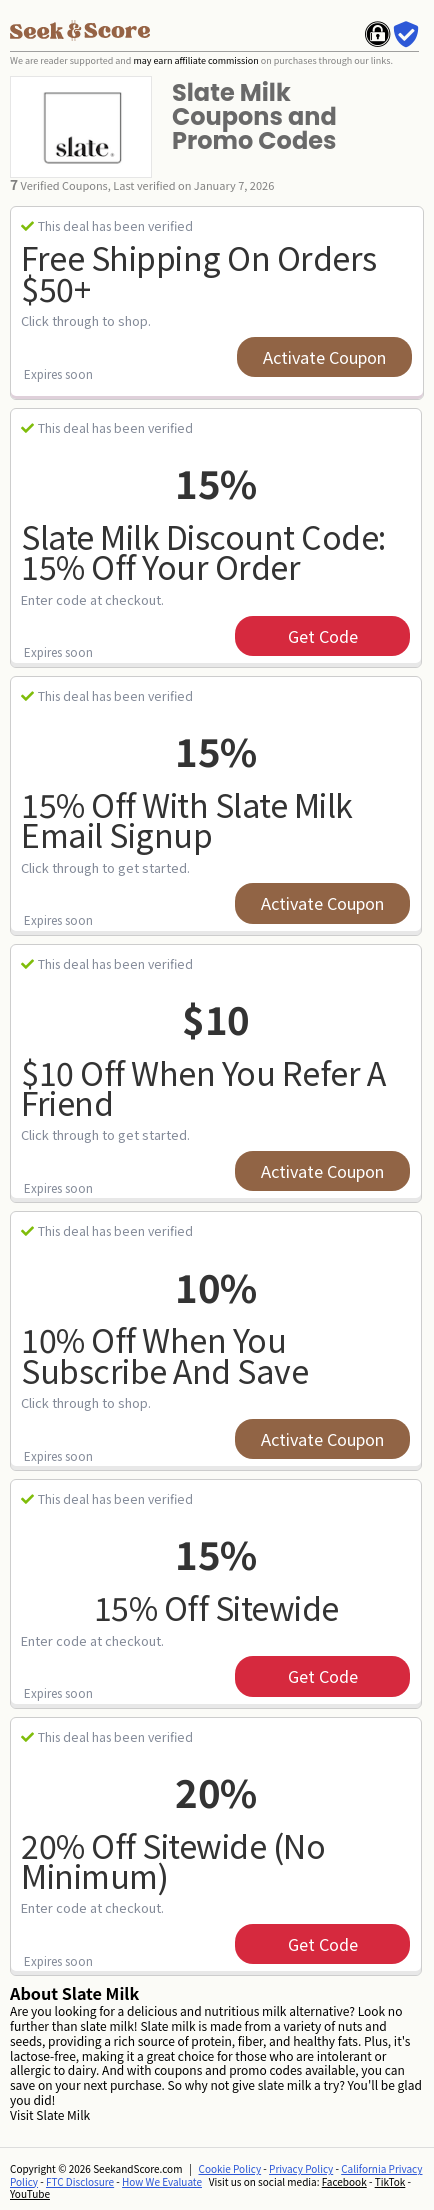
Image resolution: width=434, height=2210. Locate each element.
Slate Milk (63, 2114)
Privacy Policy (301, 2168)
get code (323, 636)
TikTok (390, 2181)
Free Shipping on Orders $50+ (199, 272)
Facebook (344, 2181)
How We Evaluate (162, 2181)
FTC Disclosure (80, 2181)
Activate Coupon (324, 357)
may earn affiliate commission (195, 60)
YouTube (30, 2193)
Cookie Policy (230, 2168)
